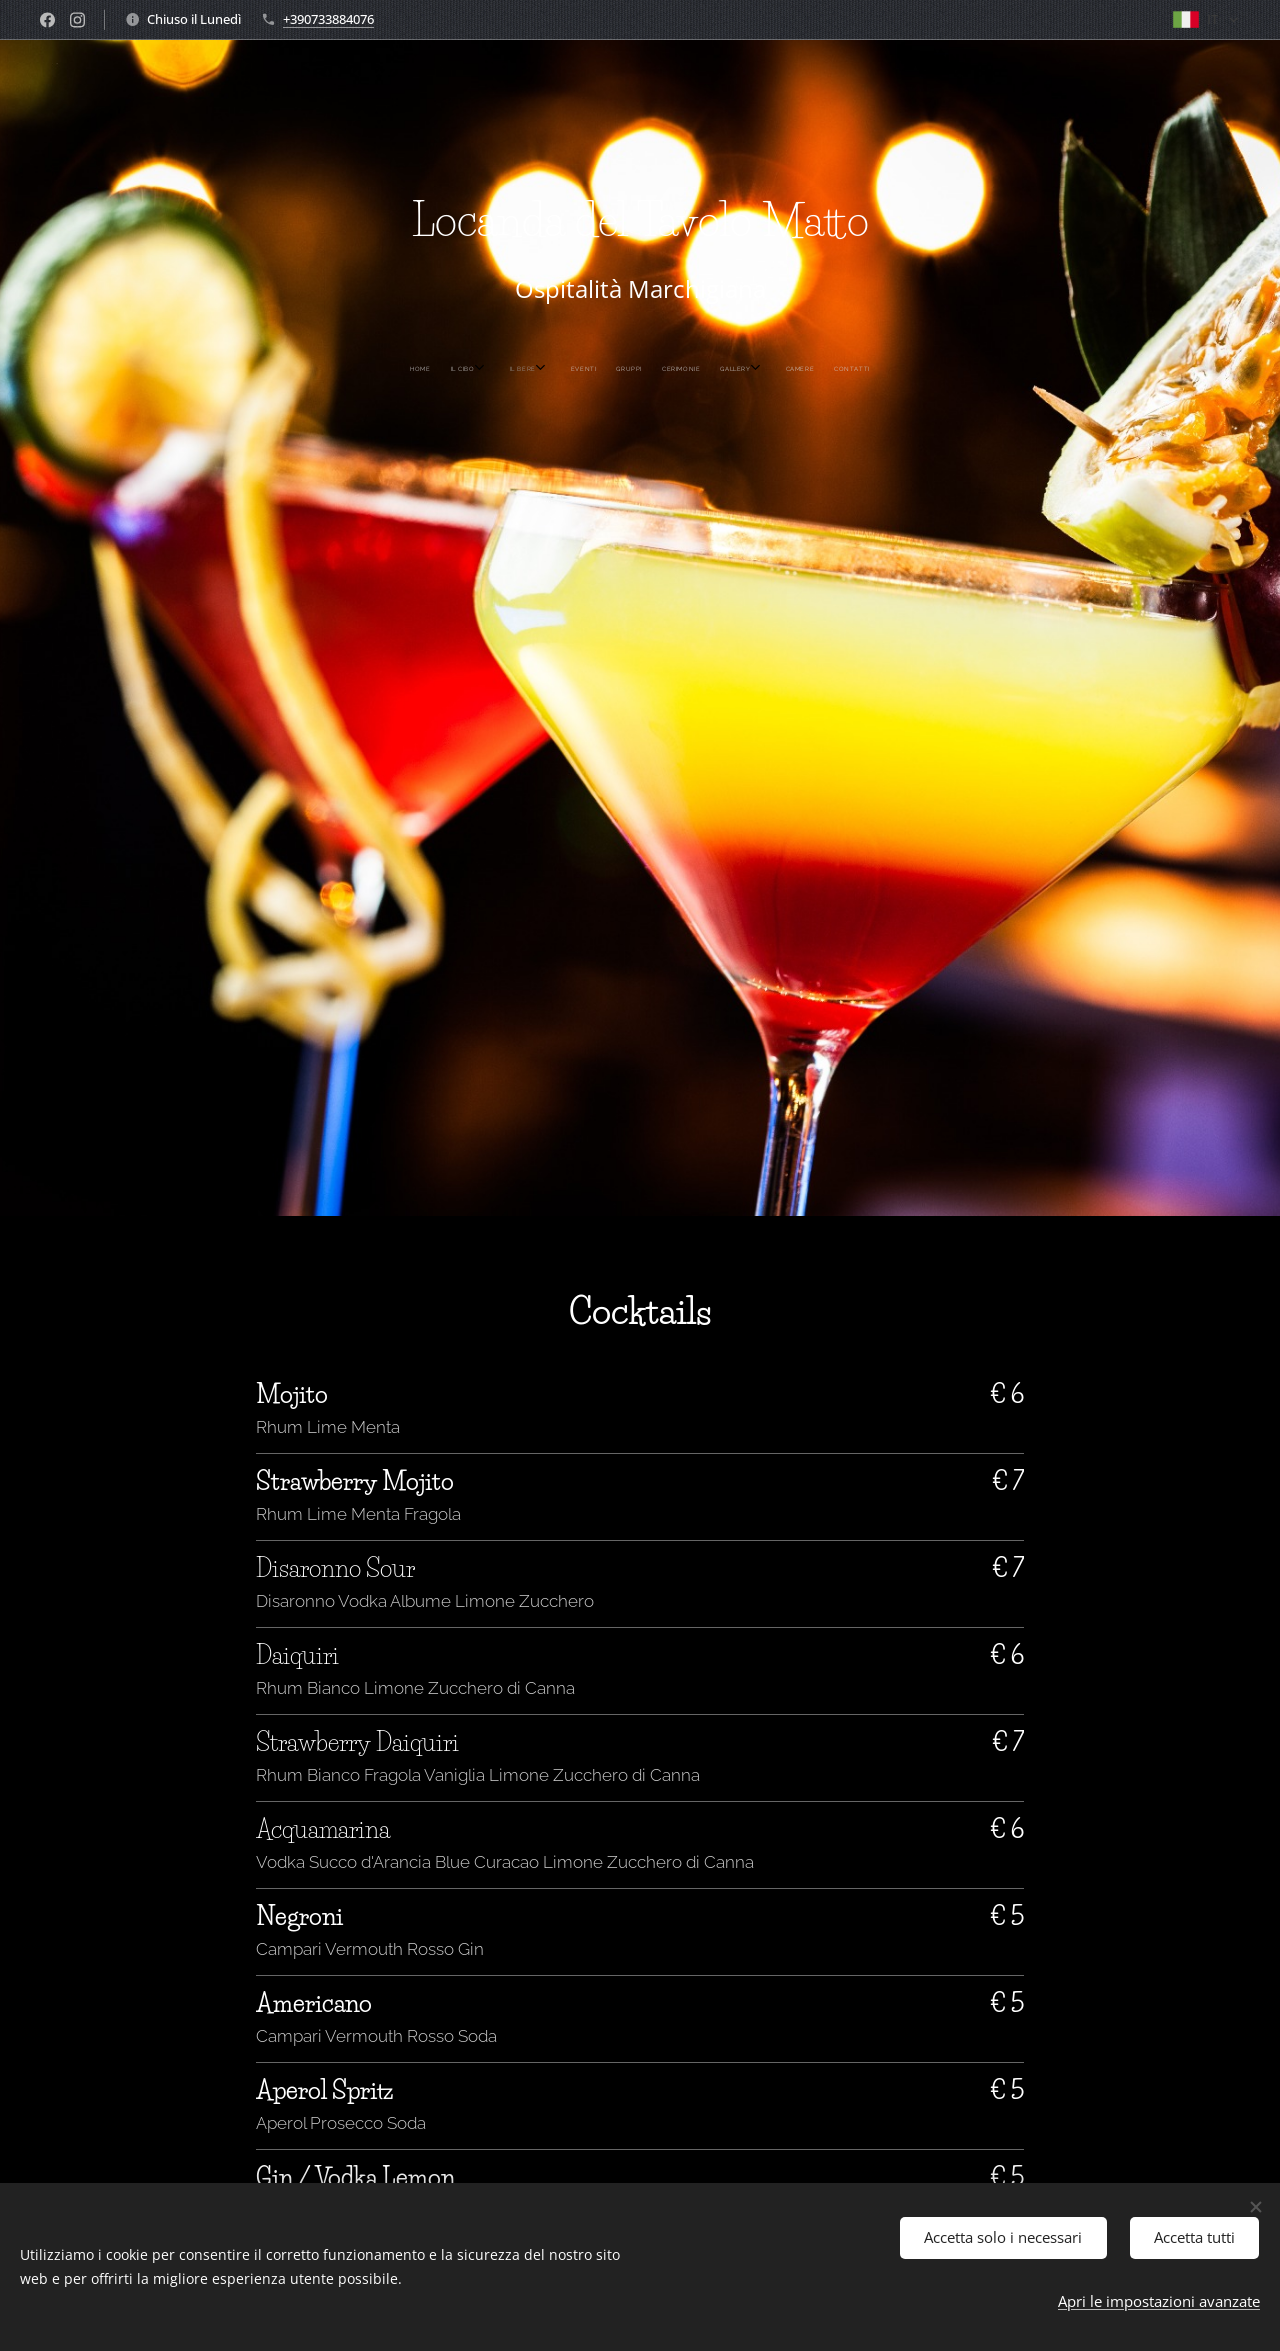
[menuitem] (543, 369)
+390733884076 (328, 19)
